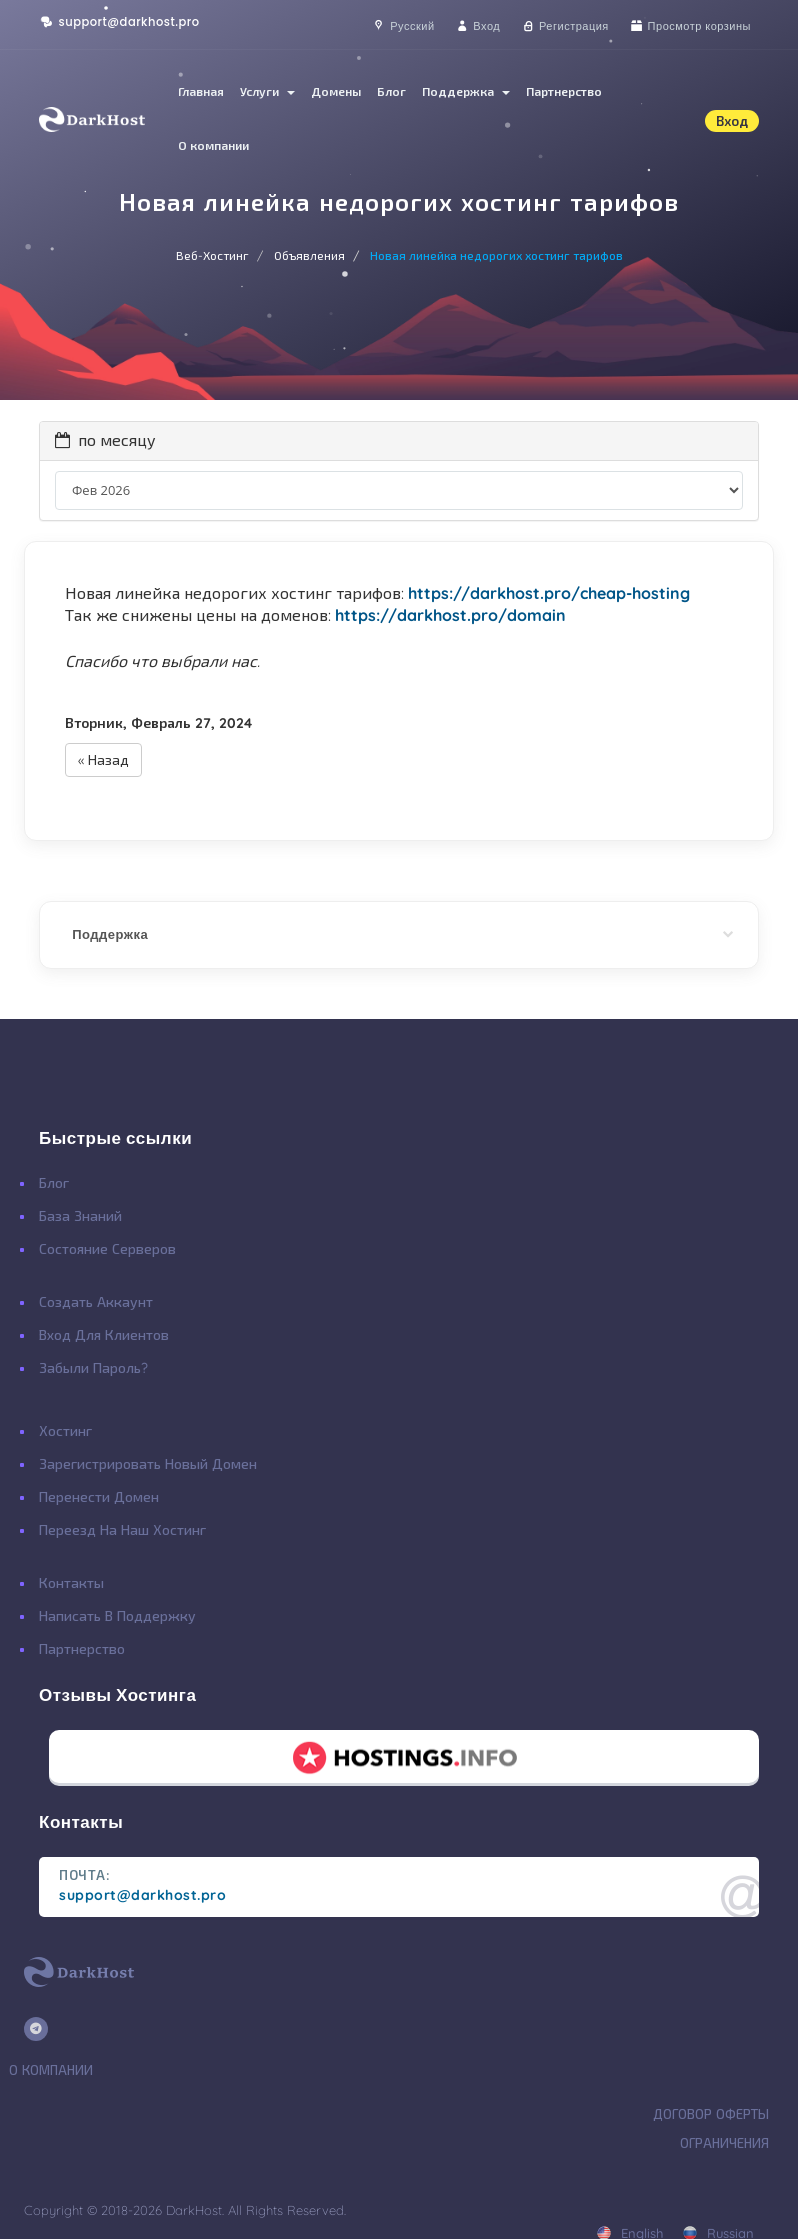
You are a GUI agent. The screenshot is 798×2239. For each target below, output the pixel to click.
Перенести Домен (99, 1497)
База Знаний (80, 1216)
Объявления (309, 255)
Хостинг (65, 1431)
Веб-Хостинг (212, 255)
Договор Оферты (711, 2114)
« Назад (103, 760)
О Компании (51, 2070)
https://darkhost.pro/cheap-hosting (549, 593)
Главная (201, 91)
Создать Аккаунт (96, 1302)
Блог (391, 91)
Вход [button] (732, 121)
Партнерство (564, 91)
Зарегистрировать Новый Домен (148, 1464)
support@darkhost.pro (119, 22)
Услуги (267, 91)
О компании (213, 145)
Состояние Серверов (107, 1249)
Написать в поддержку (117, 1616)
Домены (336, 91)
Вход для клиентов (104, 1335)
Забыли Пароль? (93, 1368)
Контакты (71, 1583)
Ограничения (724, 2143)
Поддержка (466, 91)
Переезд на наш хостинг (122, 1530)
